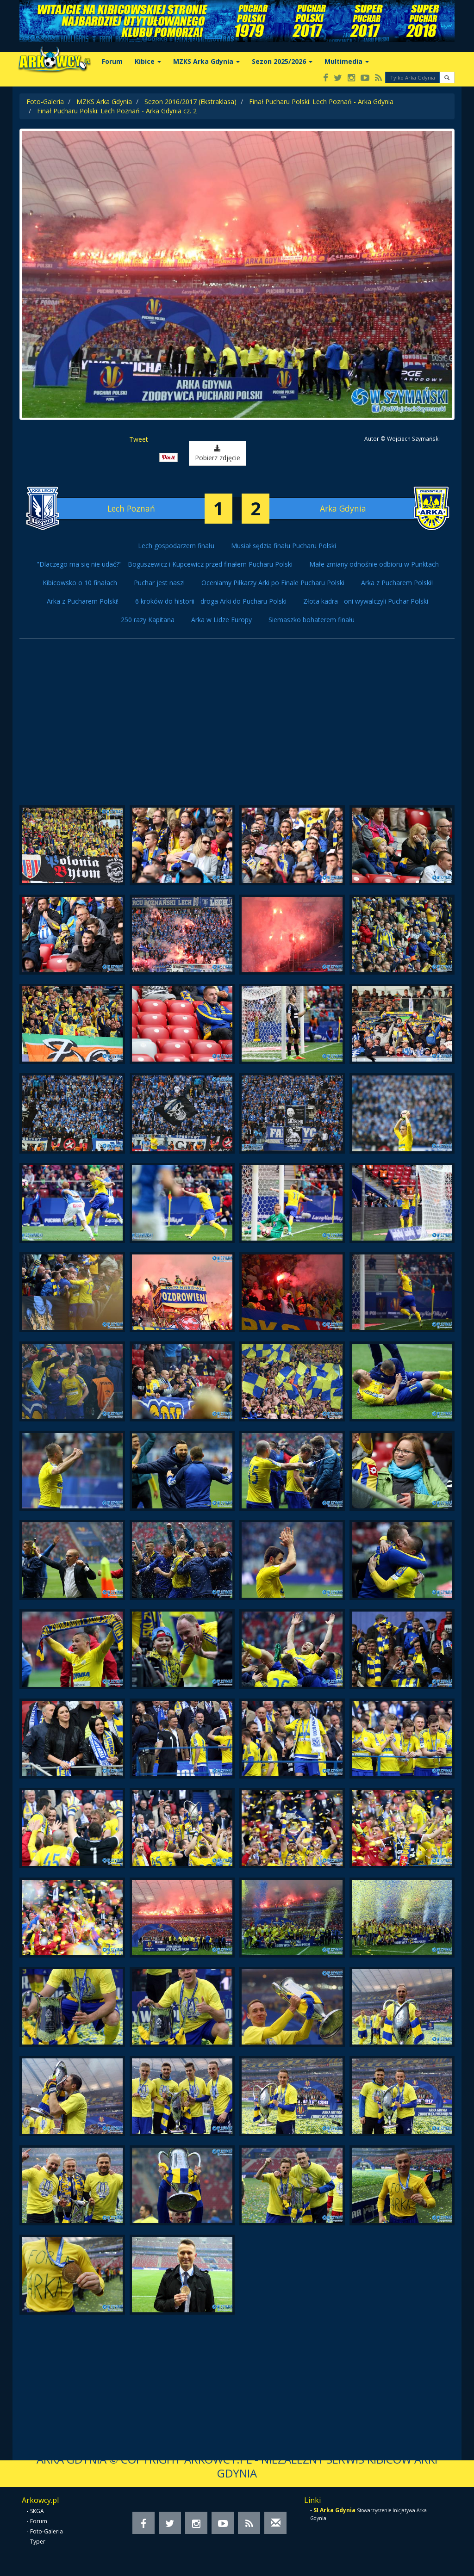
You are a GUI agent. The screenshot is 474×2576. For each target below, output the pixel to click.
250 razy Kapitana (148, 619)
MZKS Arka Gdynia (206, 61)
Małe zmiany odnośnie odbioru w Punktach (374, 564)
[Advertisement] (237, 726)
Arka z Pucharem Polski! (397, 582)
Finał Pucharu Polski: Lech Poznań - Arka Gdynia (321, 101)
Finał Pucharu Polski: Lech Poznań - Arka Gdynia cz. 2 (117, 110)
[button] (447, 77)
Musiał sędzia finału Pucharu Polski (283, 545)
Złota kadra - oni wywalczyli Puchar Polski (365, 601)
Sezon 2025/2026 (282, 61)
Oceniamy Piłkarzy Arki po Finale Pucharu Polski (272, 582)
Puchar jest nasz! (159, 582)
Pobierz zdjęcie (217, 453)
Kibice (148, 61)
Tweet (138, 439)
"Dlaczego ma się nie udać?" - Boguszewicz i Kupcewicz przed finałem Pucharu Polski (165, 564)
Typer (37, 2541)
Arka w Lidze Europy (221, 619)
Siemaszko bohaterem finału (311, 619)
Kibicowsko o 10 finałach (80, 582)
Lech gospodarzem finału (176, 545)
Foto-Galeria (45, 101)
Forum (112, 61)
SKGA (37, 2511)
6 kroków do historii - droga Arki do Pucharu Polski (211, 601)
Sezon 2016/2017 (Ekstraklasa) (190, 101)
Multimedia (346, 61)
